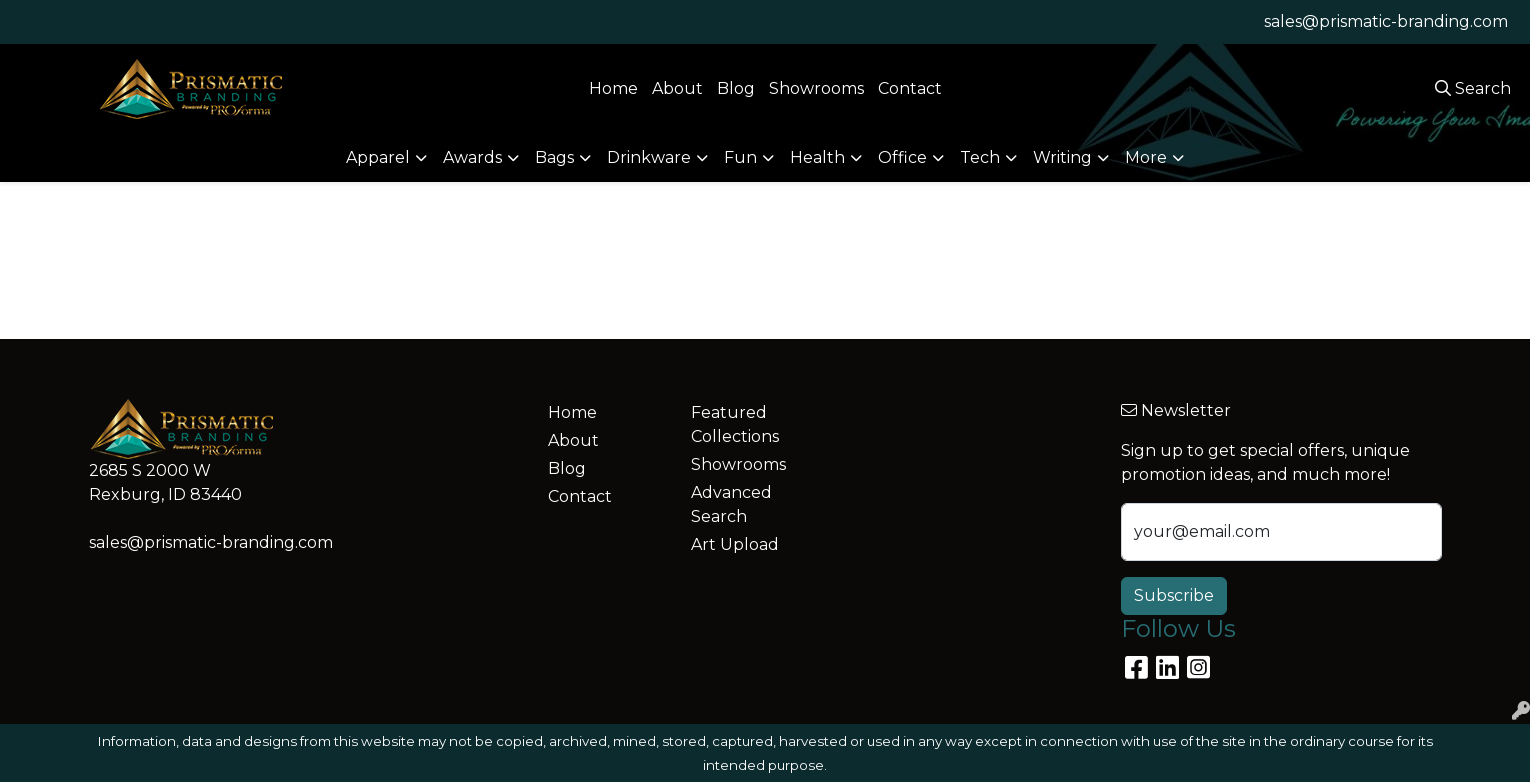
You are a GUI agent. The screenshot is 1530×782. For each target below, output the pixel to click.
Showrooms (816, 88)
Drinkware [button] (649, 157)
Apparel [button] (378, 157)
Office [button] (902, 157)
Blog (736, 88)
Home (613, 88)
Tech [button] (980, 157)
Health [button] (817, 157)
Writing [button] (1062, 157)
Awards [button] (472, 157)
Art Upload (735, 544)
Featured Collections (735, 424)
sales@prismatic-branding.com (1386, 21)
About (677, 88)
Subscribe (1174, 595)
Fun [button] (740, 157)
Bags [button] (554, 157)
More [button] (1146, 157)
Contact (910, 88)
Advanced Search (731, 504)
